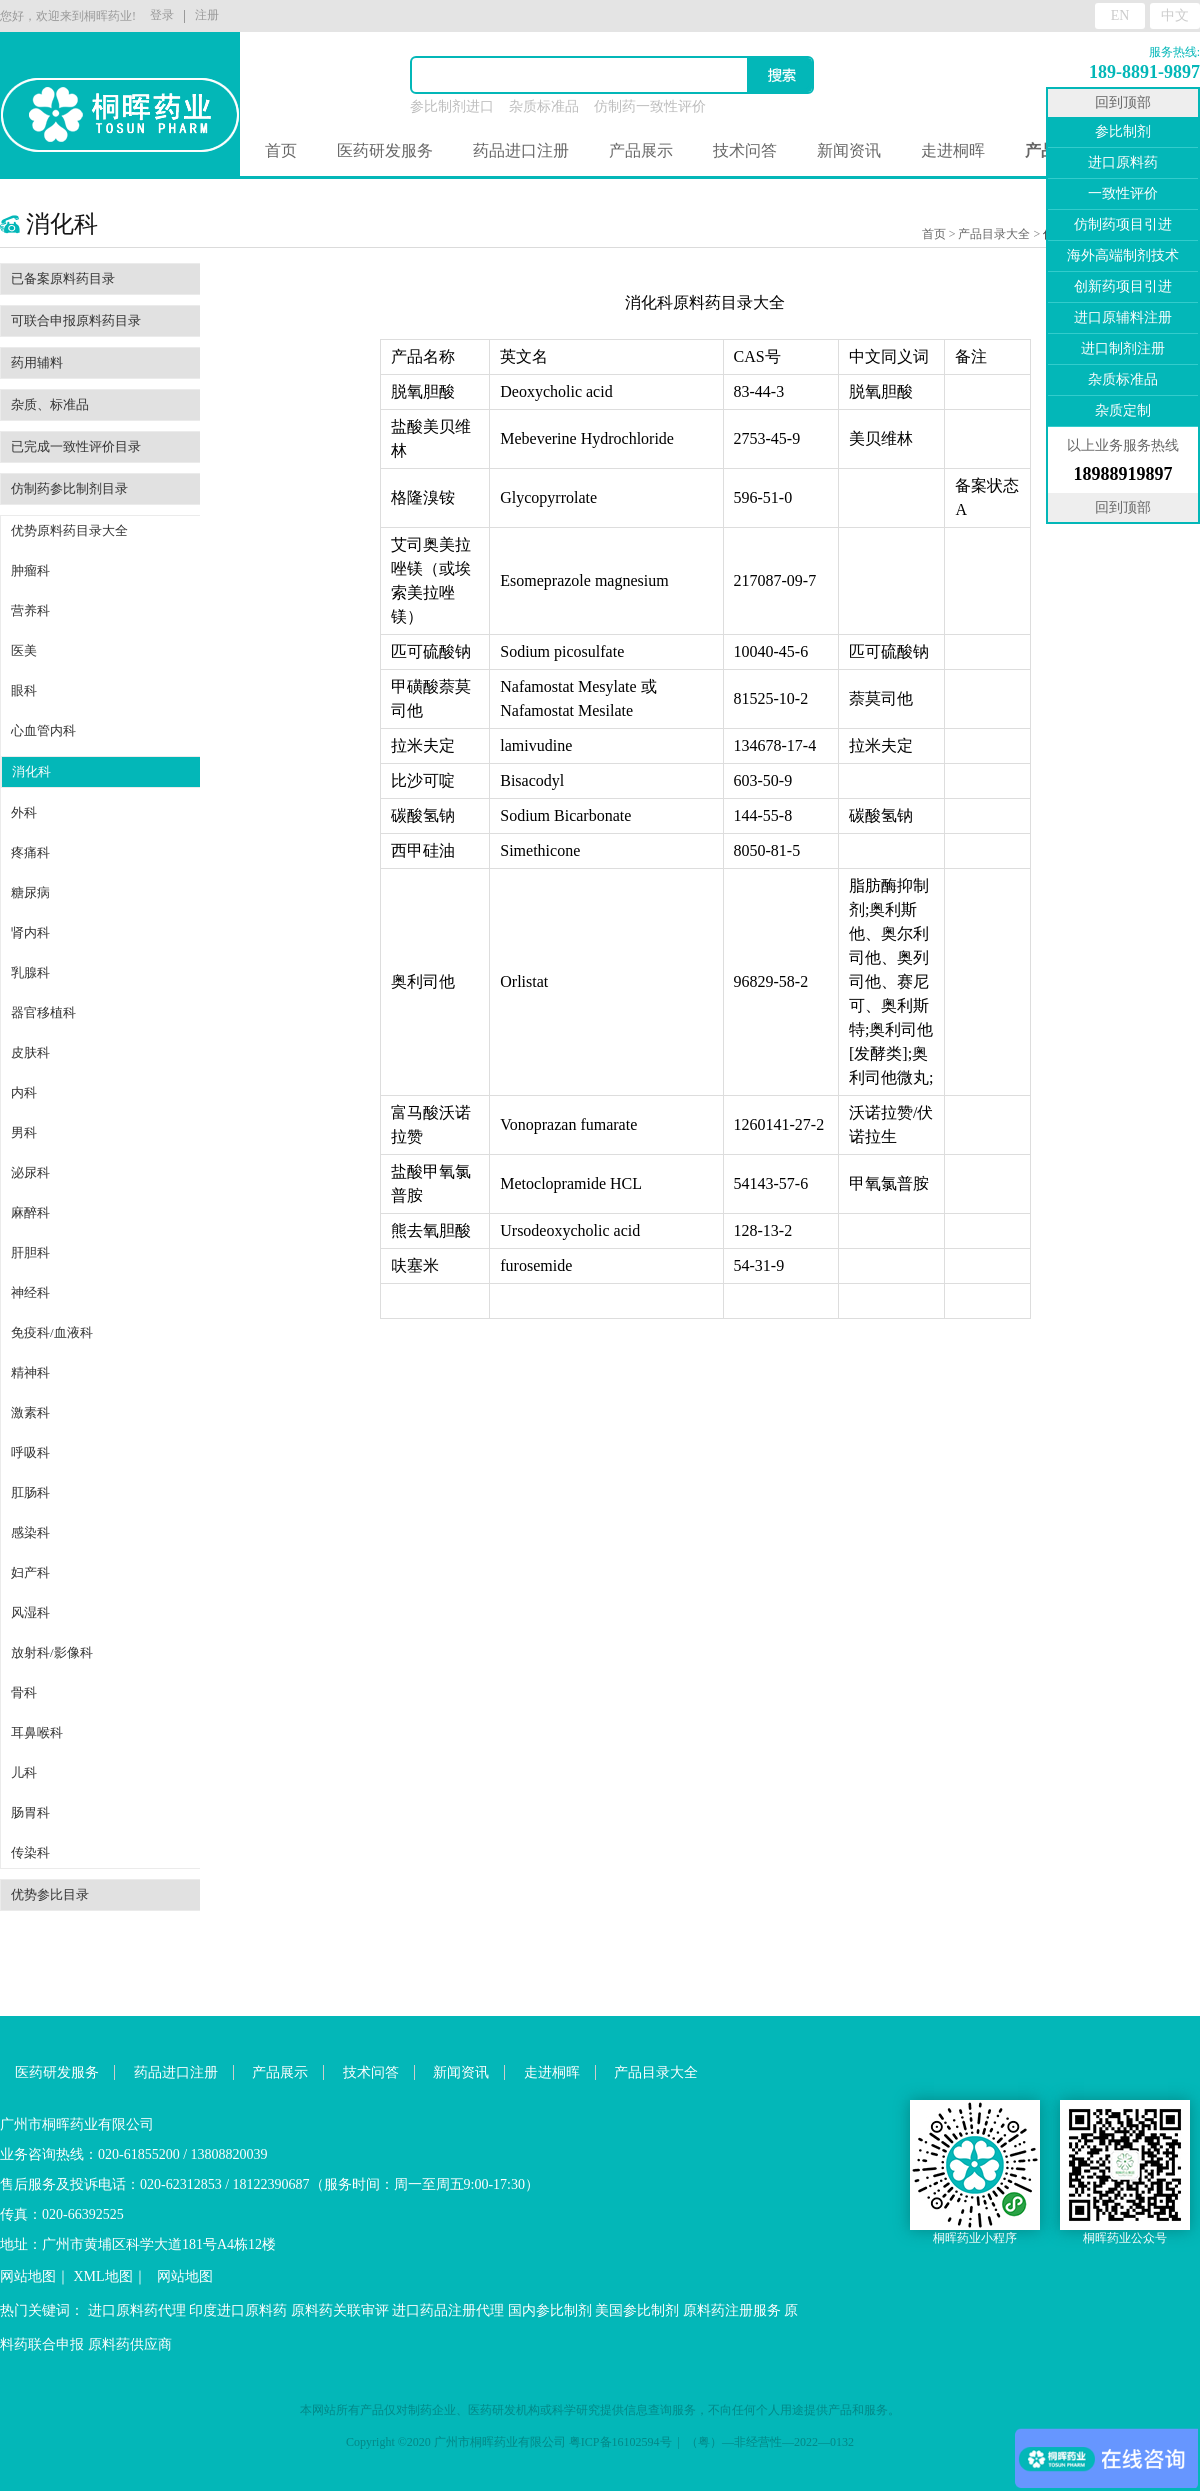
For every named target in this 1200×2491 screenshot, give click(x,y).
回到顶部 (1123, 102)
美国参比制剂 (637, 2310)
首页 (281, 150)
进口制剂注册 (1123, 348)
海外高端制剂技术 (1123, 255)
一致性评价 (1123, 193)
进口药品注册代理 (448, 2310)
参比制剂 (1123, 131)
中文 (1175, 15)
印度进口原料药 (238, 2310)
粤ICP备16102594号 (620, 2442)
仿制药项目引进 (1123, 224)
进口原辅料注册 (1123, 317)
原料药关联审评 (340, 2310)
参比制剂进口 (452, 106)
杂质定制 (1123, 410)
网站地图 (28, 2276)
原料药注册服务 (732, 2310)
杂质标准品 (544, 106)
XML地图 (103, 2276)
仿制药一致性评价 (650, 106)
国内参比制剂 (550, 2310)
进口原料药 (1123, 162)
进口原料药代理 (137, 2310)
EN (1120, 15)
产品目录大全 (994, 234)
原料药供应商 (130, 2344)
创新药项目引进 (1123, 286)
